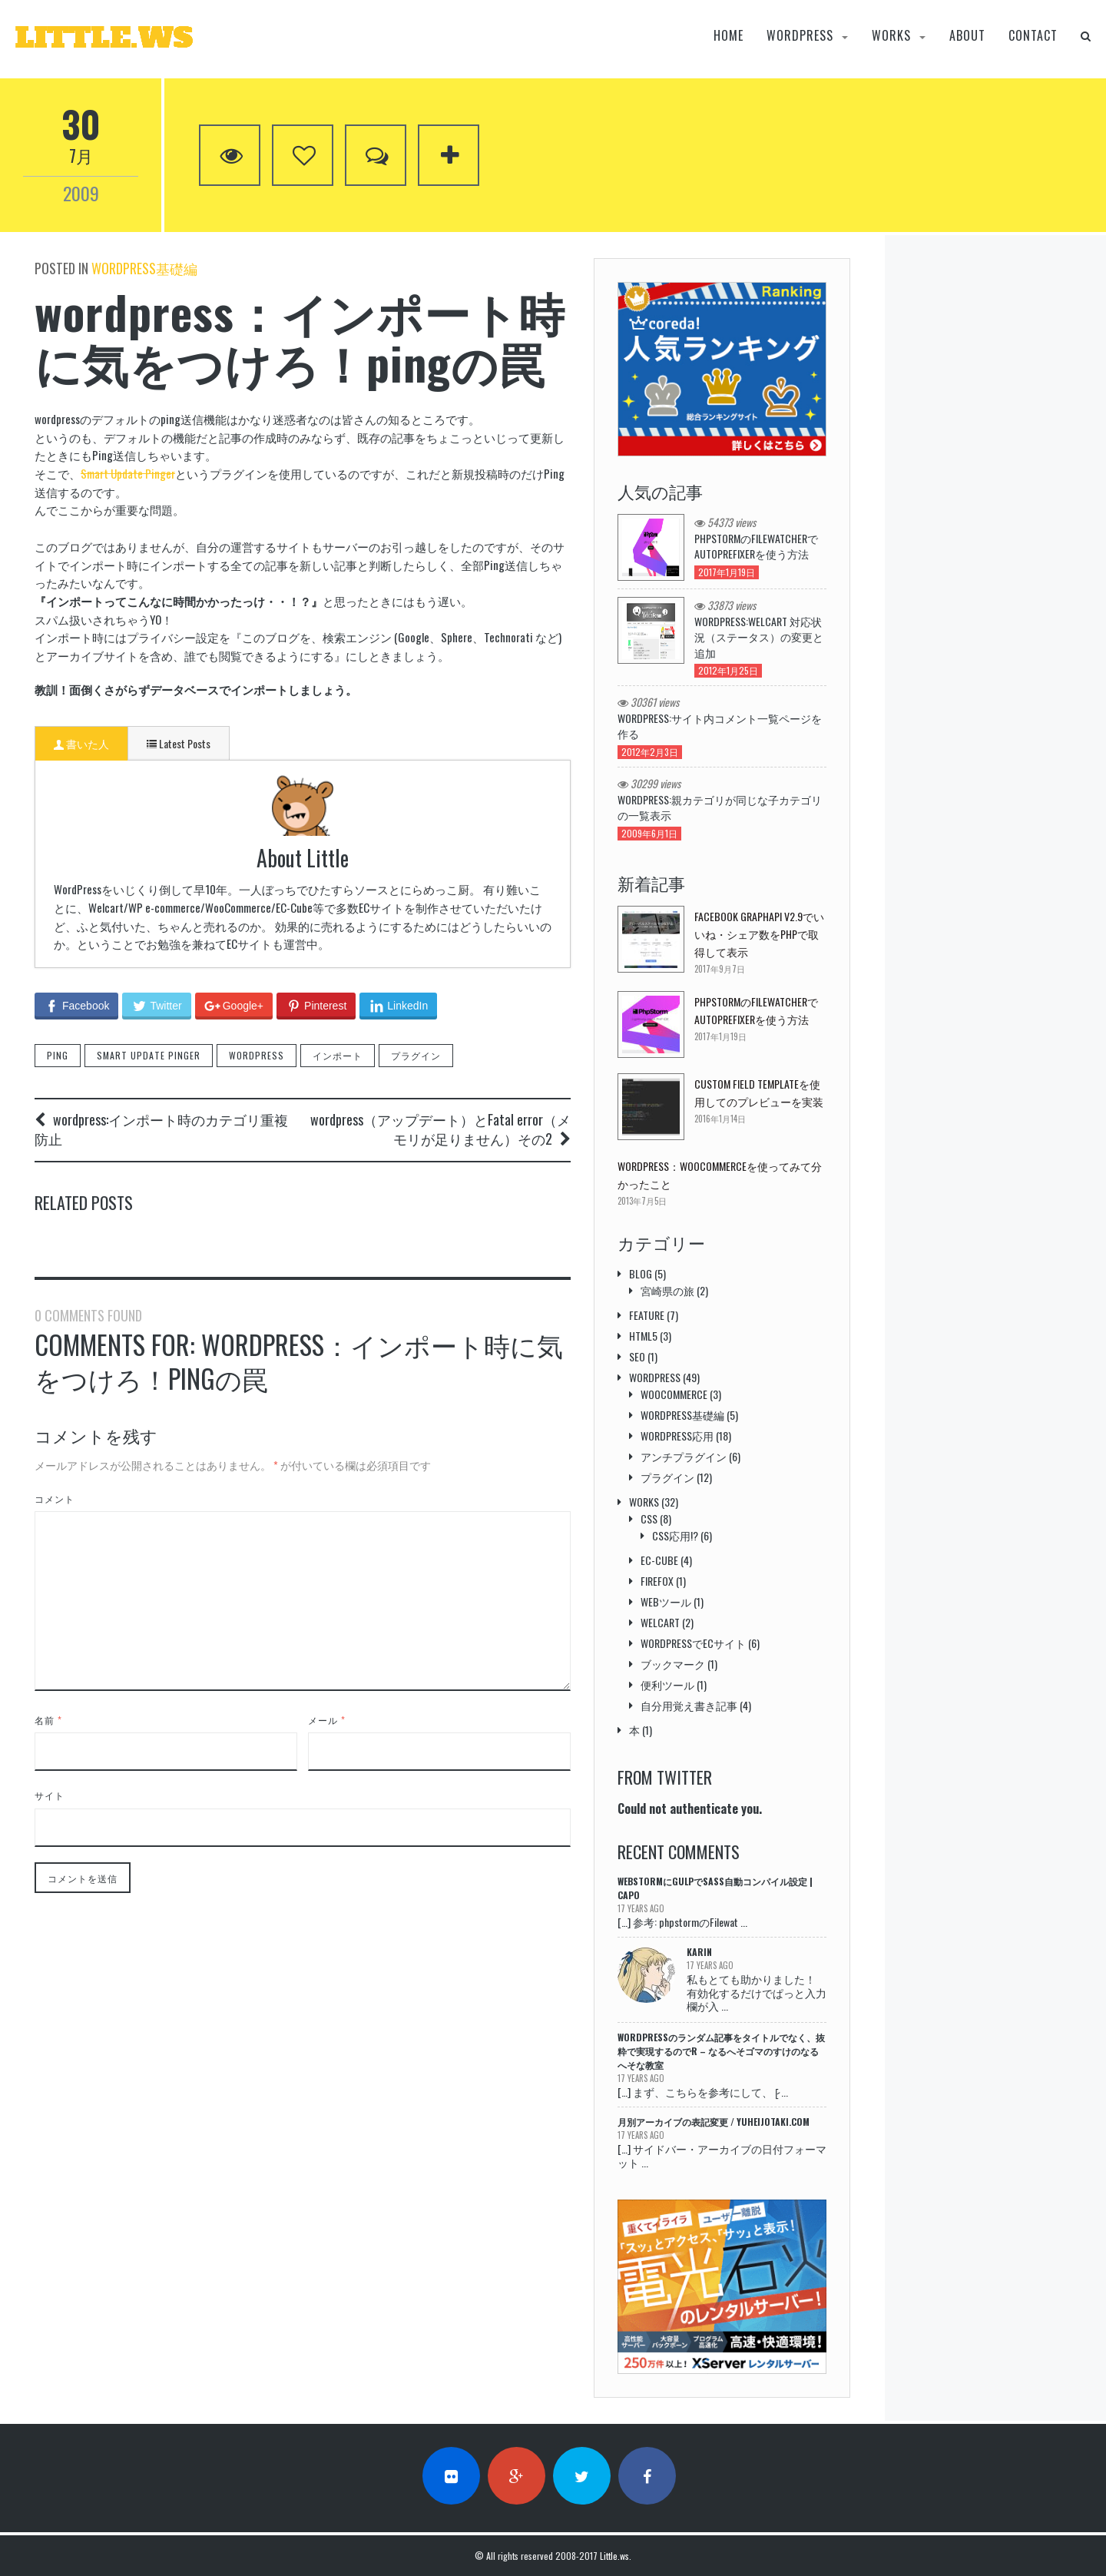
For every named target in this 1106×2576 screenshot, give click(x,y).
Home (728, 36)
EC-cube (659, 1560)
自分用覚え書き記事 (689, 1705)
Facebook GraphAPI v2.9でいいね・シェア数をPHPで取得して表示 (759, 934)
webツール (666, 1601)
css (649, 1518)
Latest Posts (178, 743)
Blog (640, 1273)
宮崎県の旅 (667, 1290)
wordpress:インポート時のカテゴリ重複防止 (161, 1059)
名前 (48, 1762)
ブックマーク (673, 1664)
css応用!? (675, 1535)
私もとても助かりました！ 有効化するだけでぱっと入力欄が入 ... (756, 1992)
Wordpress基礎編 (144, 268)
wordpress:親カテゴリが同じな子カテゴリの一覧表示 (720, 807)
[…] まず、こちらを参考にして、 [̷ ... (703, 2092)
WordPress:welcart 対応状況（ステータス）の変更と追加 (758, 637)
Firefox (657, 1581)
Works (891, 36)
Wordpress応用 (677, 1435)
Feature (646, 1315)
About (967, 36)
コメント (55, 1541)
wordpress (800, 36)
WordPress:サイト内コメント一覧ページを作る (720, 726)
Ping (57, 986)
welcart (660, 1622)
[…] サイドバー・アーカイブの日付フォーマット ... (722, 2155)
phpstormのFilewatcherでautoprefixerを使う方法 (756, 546)
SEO (637, 1356)
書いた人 (81, 743)
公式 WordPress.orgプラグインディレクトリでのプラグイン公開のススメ (302, 1241)
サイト (50, 1838)
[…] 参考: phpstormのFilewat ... (682, 1922)
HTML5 (643, 1336)
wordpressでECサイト (693, 1643)
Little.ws (614, 2555)
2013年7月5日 (642, 1201)
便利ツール (667, 1684)
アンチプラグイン (684, 1456)
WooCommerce (674, 1394)
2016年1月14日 (720, 1118)
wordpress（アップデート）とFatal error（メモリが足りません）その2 (440, 1059)
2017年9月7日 (719, 969)
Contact (1033, 36)
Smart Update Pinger (128, 473)
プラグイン (416, 986)
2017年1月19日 (720, 1036)
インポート (338, 986)
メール (327, 1762)
